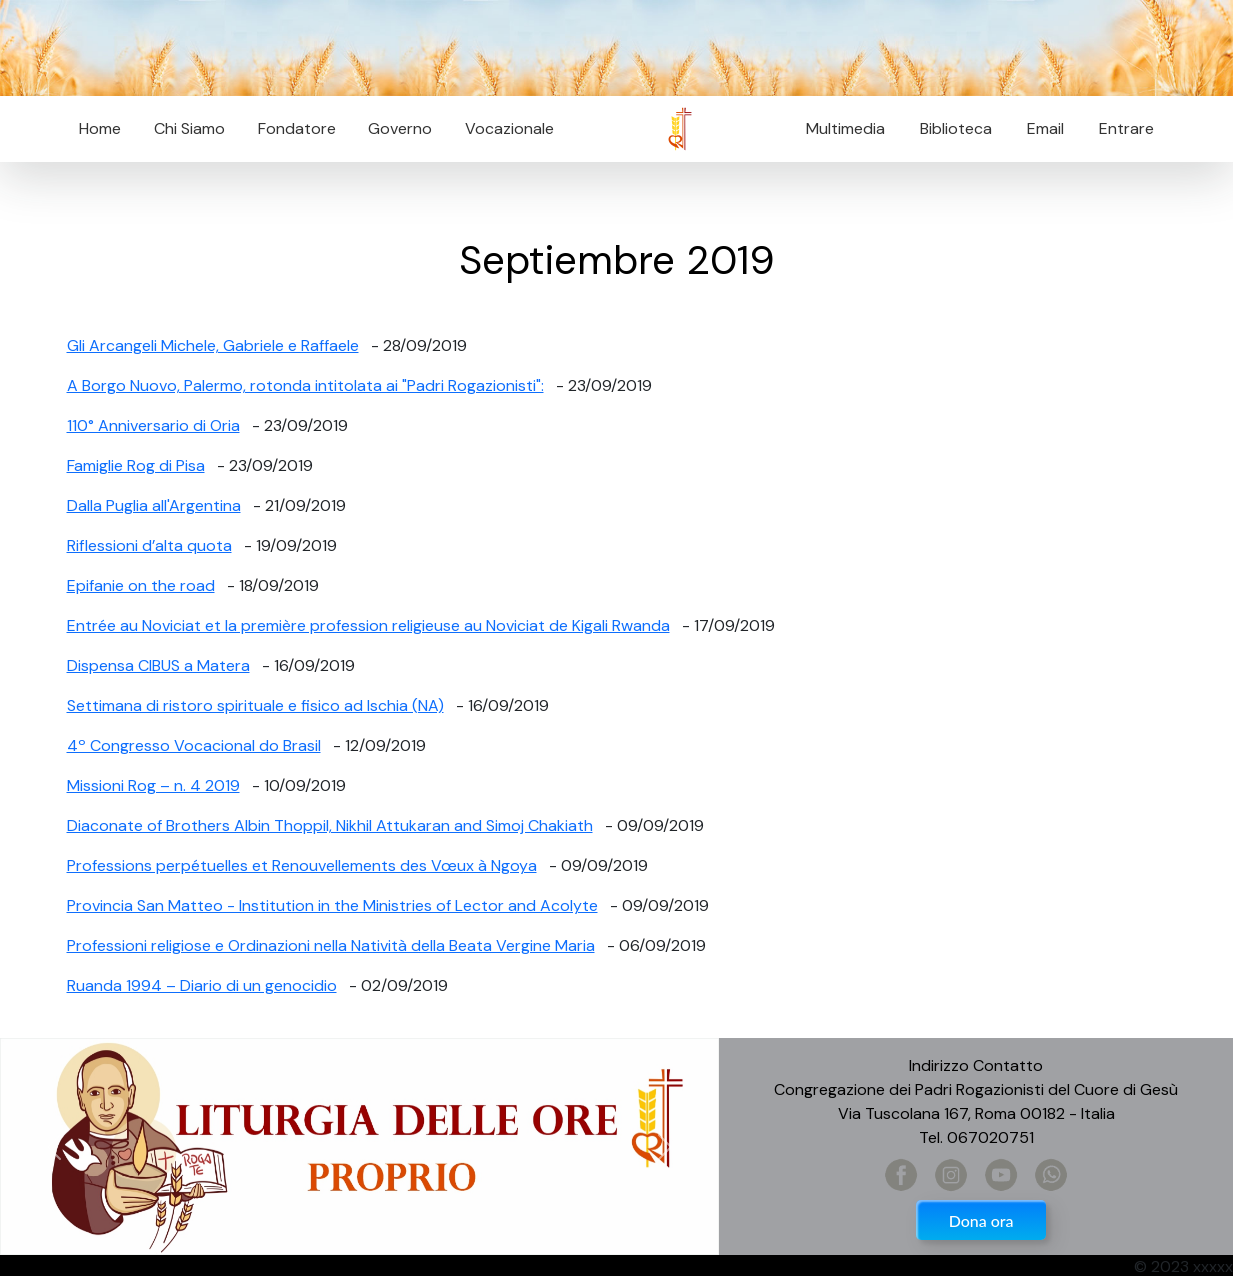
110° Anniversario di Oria (153, 425)
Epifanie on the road (141, 585)
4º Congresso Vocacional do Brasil (194, 745)
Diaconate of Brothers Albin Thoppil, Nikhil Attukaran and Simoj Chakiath (330, 825)
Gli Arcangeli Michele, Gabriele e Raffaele (213, 345)
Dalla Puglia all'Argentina (154, 505)
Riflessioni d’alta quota (149, 545)
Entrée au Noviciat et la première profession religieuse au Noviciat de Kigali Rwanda (368, 625)
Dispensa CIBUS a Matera (158, 665)
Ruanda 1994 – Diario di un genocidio (202, 985)
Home (100, 128)
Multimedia (845, 128)
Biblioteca (956, 128)
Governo (400, 128)
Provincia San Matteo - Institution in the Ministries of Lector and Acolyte (332, 905)
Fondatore (297, 128)
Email (1039, 128)
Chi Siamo (189, 128)
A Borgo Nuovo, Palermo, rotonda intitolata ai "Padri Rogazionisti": (305, 385)
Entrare (1126, 128)
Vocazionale (509, 128)
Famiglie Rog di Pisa (136, 465)
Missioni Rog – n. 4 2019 (153, 785)
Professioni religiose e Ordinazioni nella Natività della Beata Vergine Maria (331, 945)
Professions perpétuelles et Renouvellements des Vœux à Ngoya (302, 865)
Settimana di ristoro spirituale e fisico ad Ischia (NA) (255, 705)
